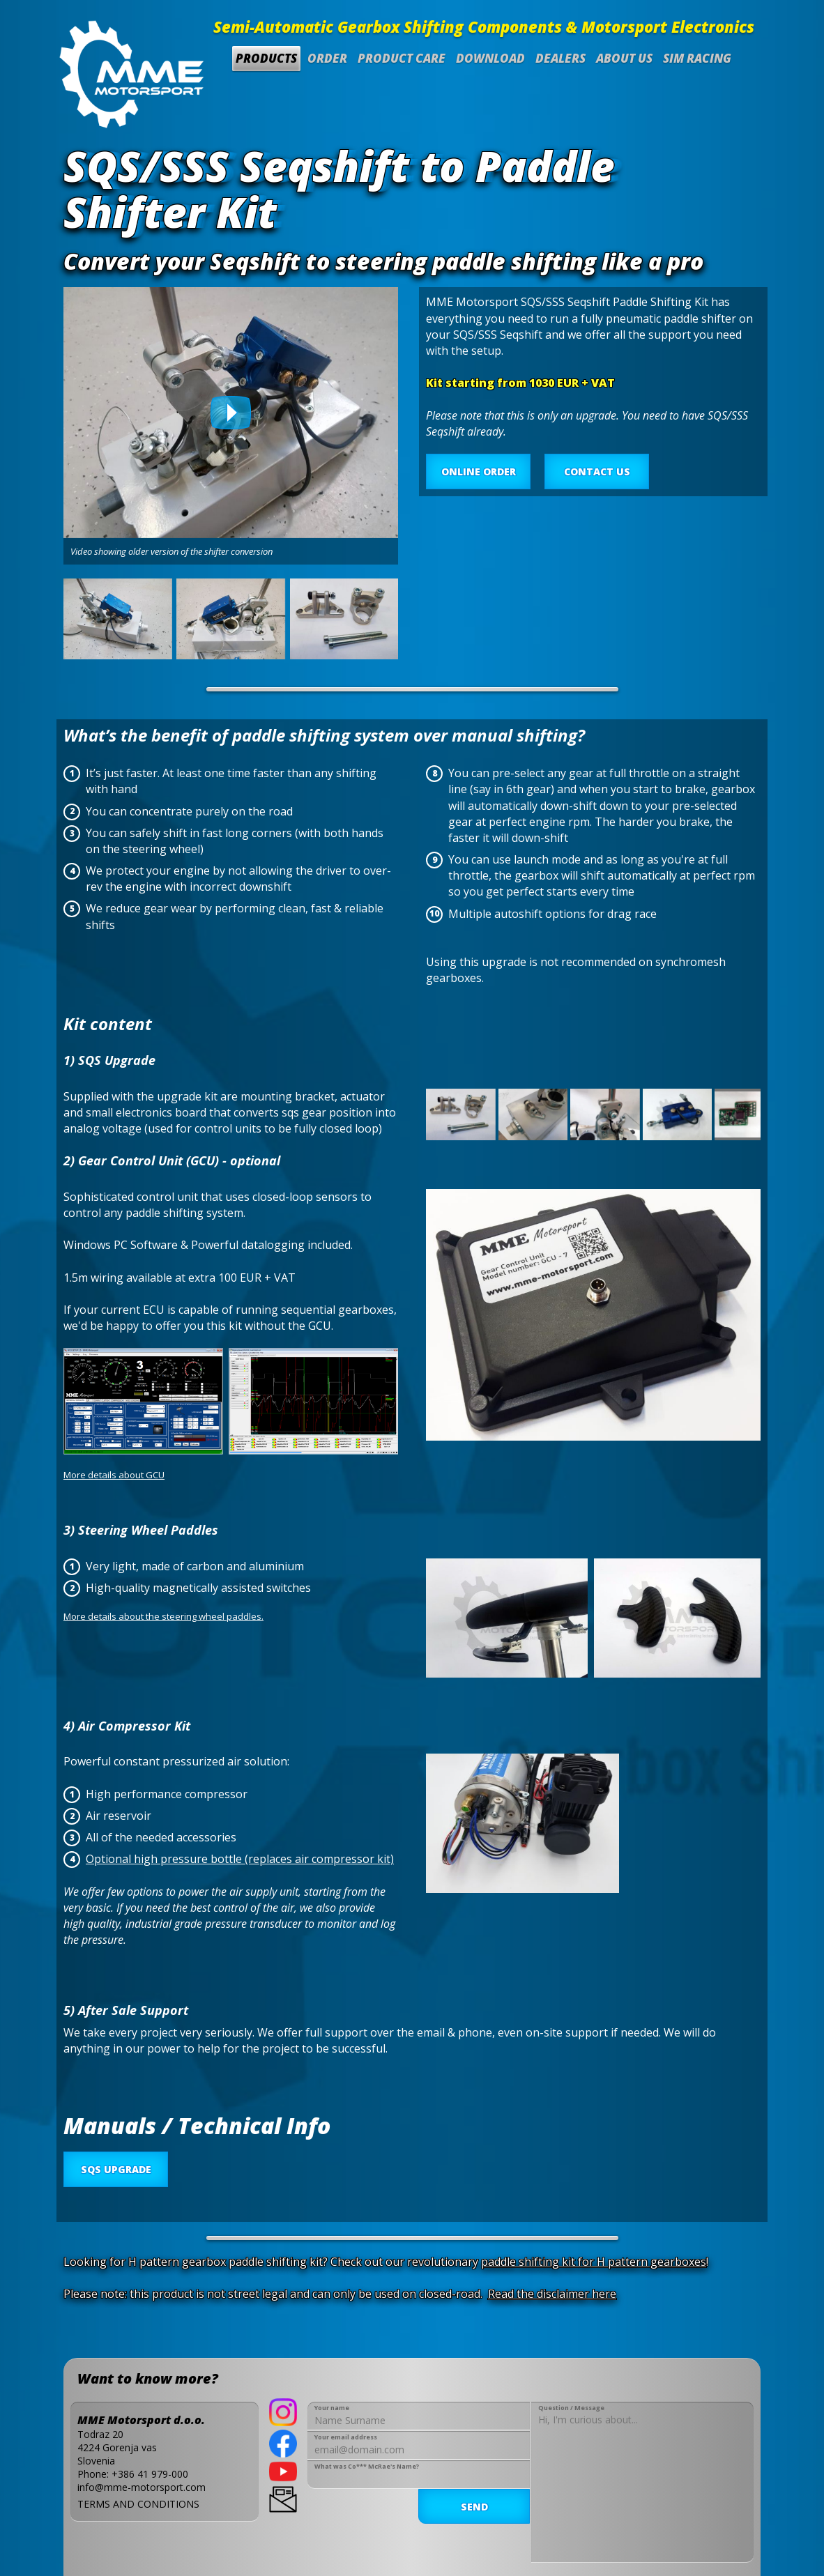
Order (327, 58)
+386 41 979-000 (150, 2474)
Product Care (401, 58)
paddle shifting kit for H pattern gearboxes (593, 2261)
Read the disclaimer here (552, 2293)
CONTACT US (597, 471)
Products (266, 58)
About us (624, 58)
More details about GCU (114, 1475)
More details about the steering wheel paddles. (163, 1616)
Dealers (560, 58)
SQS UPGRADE (116, 2169)
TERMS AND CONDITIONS (138, 2503)
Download (490, 58)
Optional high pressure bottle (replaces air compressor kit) (240, 1858)
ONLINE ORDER (478, 471)
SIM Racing (697, 58)
